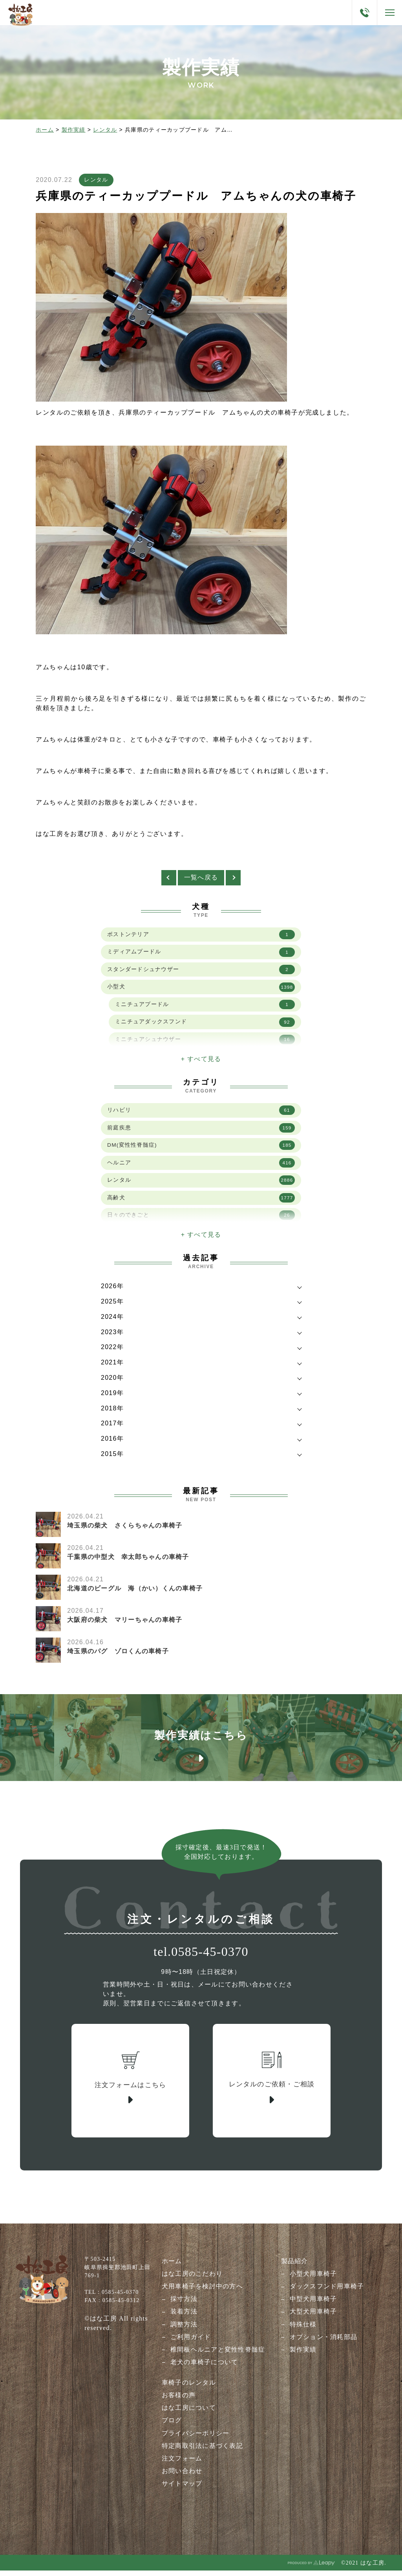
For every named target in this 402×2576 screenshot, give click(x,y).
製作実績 (74, 130)
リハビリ (201, 1112)
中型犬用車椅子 (313, 2305)
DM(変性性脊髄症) (201, 1148)
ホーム (45, 130)
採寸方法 (183, 2305)
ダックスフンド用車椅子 (327, 2293)
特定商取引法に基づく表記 (202, 2451)
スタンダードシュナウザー (201, 972)
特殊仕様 (303, 2330)
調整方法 (183, 2330)
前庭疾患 (201, 1130)
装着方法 (183, 2318)
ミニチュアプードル (205, 1007)
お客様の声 (179, 2401)
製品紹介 (294, 2267)
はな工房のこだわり (192, 2280)
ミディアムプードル (201, 954)
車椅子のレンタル (189, 2388)
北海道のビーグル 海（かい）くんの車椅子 (135, 1590)
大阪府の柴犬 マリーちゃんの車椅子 (125, 1621)
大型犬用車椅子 (313, 2318)
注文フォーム (182, 2464)
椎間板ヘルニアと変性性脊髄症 (217, 2355)
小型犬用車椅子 (313, 2280)
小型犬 (201, 989)
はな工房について (189, 2414)
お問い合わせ (182, 2476)
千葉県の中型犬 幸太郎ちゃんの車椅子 (128, 1558)
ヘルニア (201, 1165)
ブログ (172, 2426)
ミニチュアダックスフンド (205, 1025)
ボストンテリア (201, 936)
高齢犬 (201, 1201)
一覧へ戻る (201, 879)
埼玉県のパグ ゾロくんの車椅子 (118, 1653)
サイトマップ (182, 2489)
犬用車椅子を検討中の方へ (202, 2293)
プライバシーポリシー (196, 2439)
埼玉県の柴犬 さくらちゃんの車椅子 (125, 1527)
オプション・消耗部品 (324, 2343)
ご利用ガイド (190, 2343)
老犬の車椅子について (204, 2368)
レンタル (105, 130)
